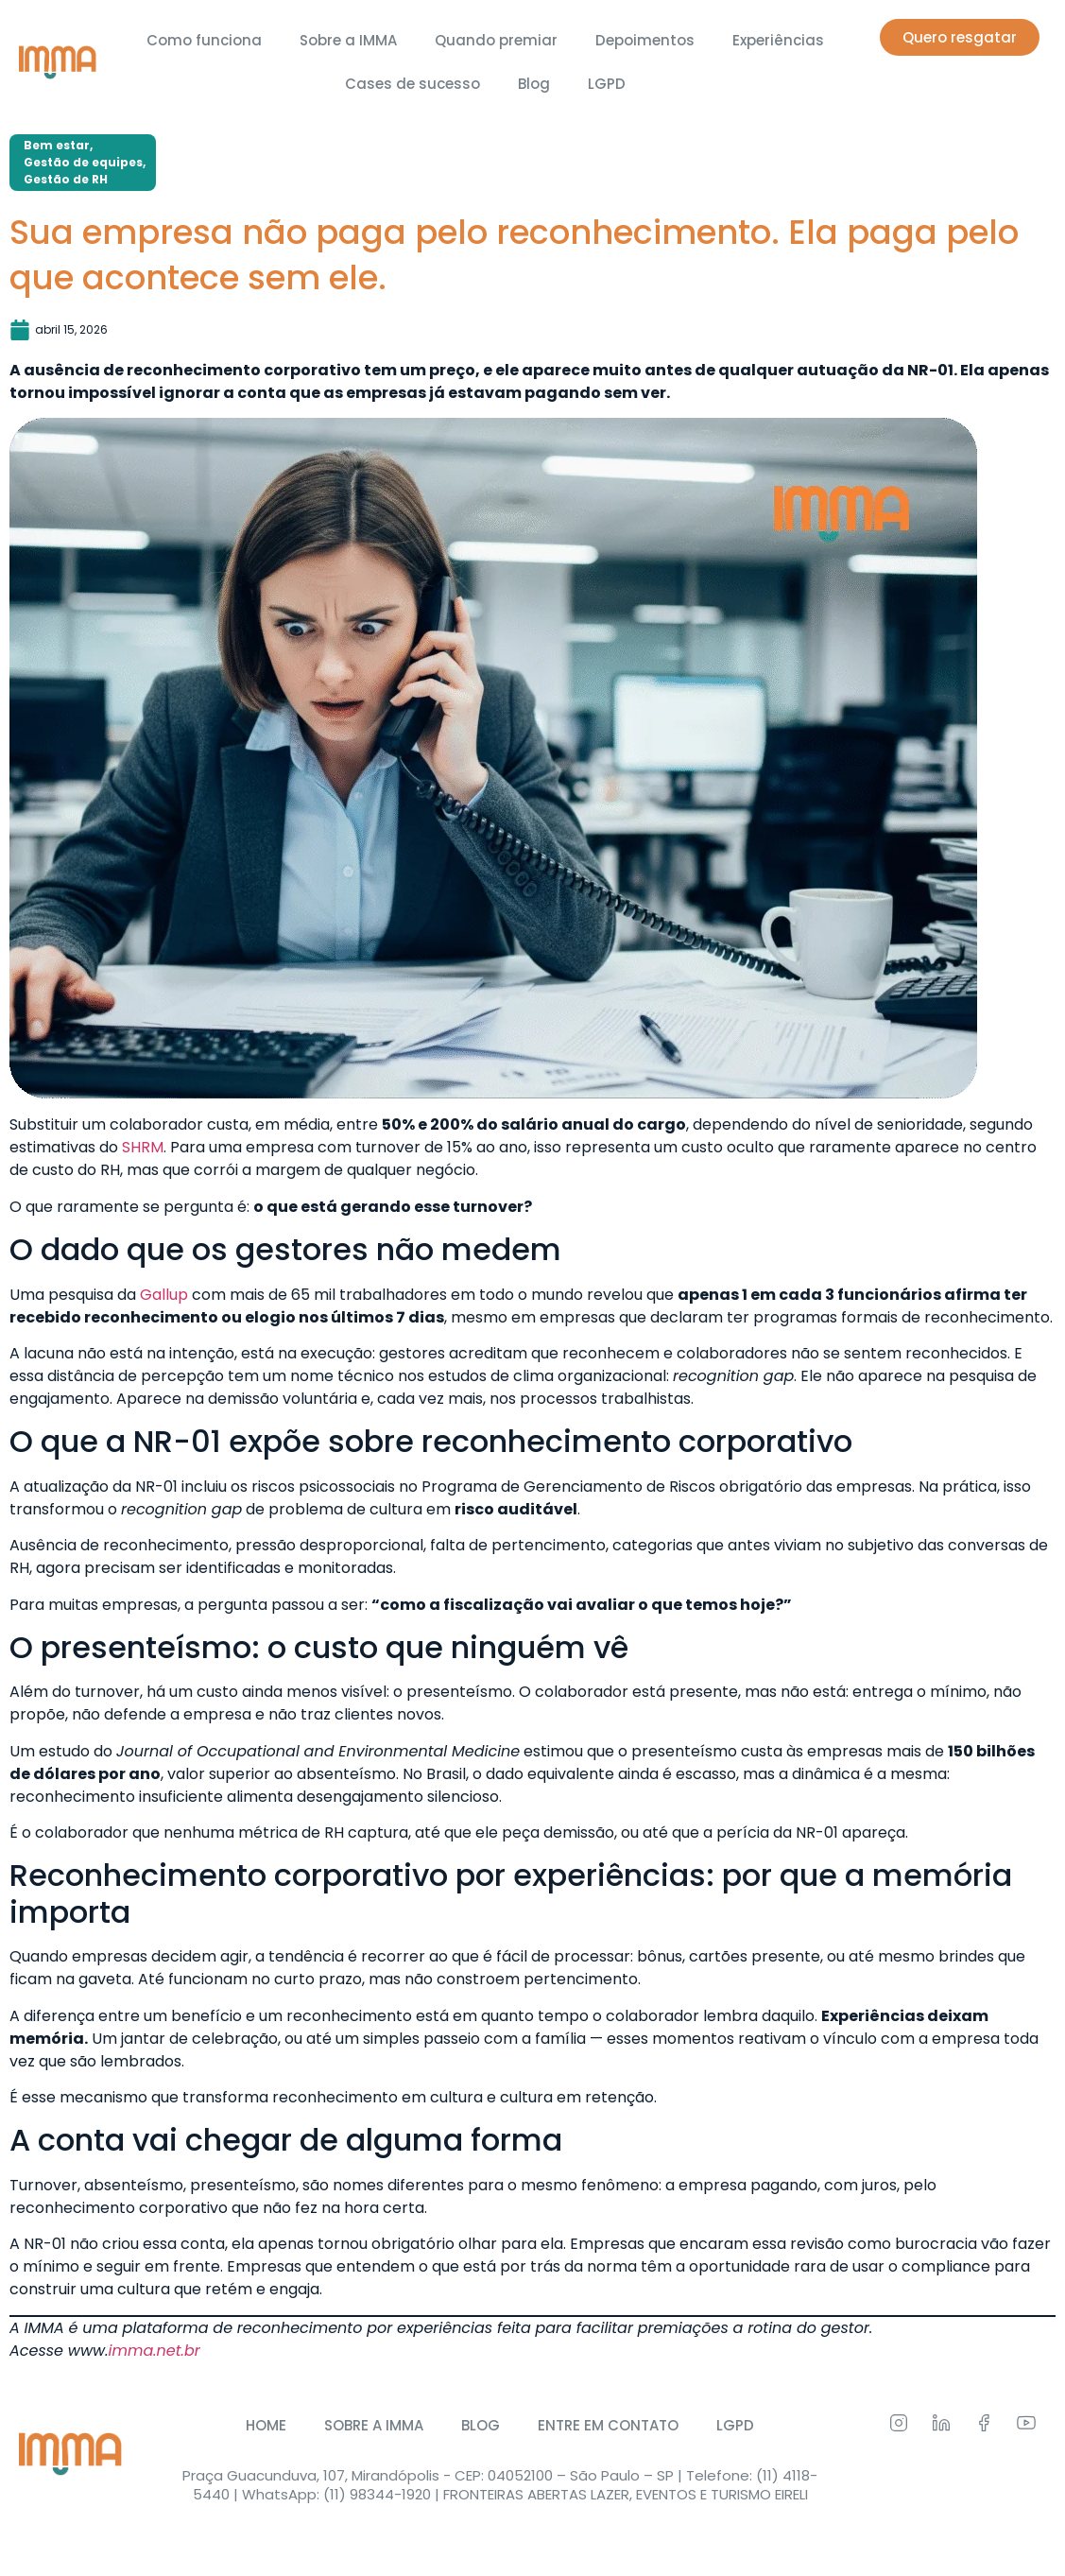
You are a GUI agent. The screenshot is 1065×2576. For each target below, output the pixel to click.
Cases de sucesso (412, 84)
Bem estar (57, 145)
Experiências (778, 40)
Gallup (164, 1294)
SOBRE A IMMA (373, 2425)
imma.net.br (154, 2350)
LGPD (607, 84)
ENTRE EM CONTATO (608, 2425)
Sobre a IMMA (348, 40)
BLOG (480, 2425)
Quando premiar (496, 40)
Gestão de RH (66, 179)
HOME (266, 2425)
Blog (534, 84)
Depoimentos (645, 40)
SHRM (142, 1147)
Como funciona (204, 40)
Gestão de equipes (83, 162)
